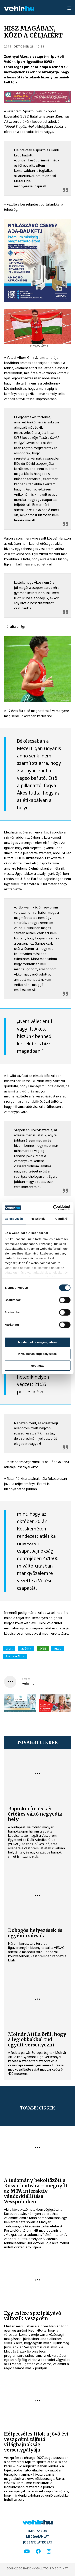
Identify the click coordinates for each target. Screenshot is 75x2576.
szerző (26, 1679)
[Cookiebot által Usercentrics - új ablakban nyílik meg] (53, 1207)
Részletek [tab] (38, 1218)
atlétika (26, 1648)
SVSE (42, 1648)
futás (57, 1648)
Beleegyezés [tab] (14, 1218)
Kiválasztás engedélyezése (37, 1354)
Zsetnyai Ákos (15, 1656)
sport (9, 1648)
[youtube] (27, 2551)
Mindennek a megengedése (37, 1342)
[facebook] (38, 2551)
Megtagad (37, 1365)
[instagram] (49, 2551)
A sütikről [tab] (62, 1218)
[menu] (69, 8)
